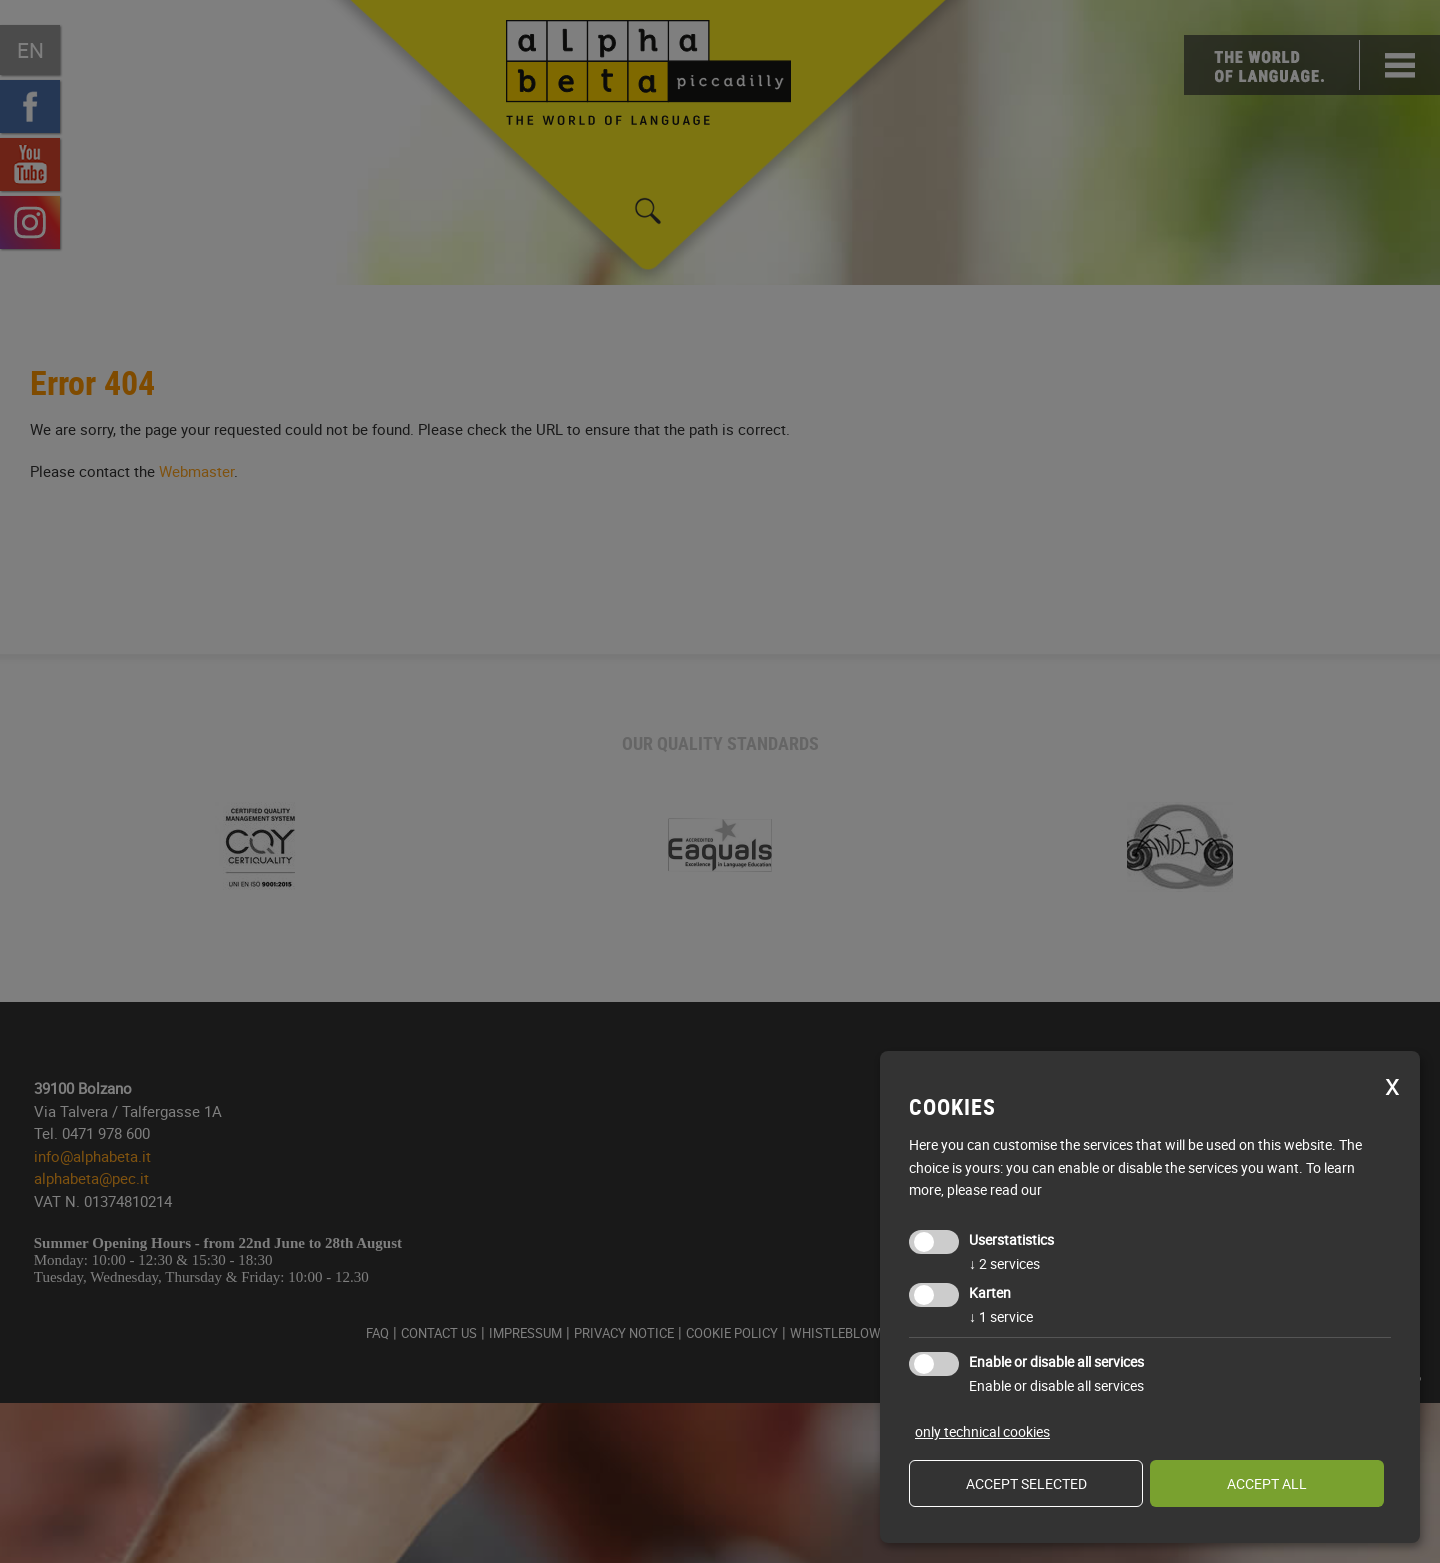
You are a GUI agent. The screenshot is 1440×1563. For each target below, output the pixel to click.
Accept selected (1026, 1483)
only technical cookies (982, 1431)
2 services (1004, 1263)
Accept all (1267, 1483)
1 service (1001, 1316)
